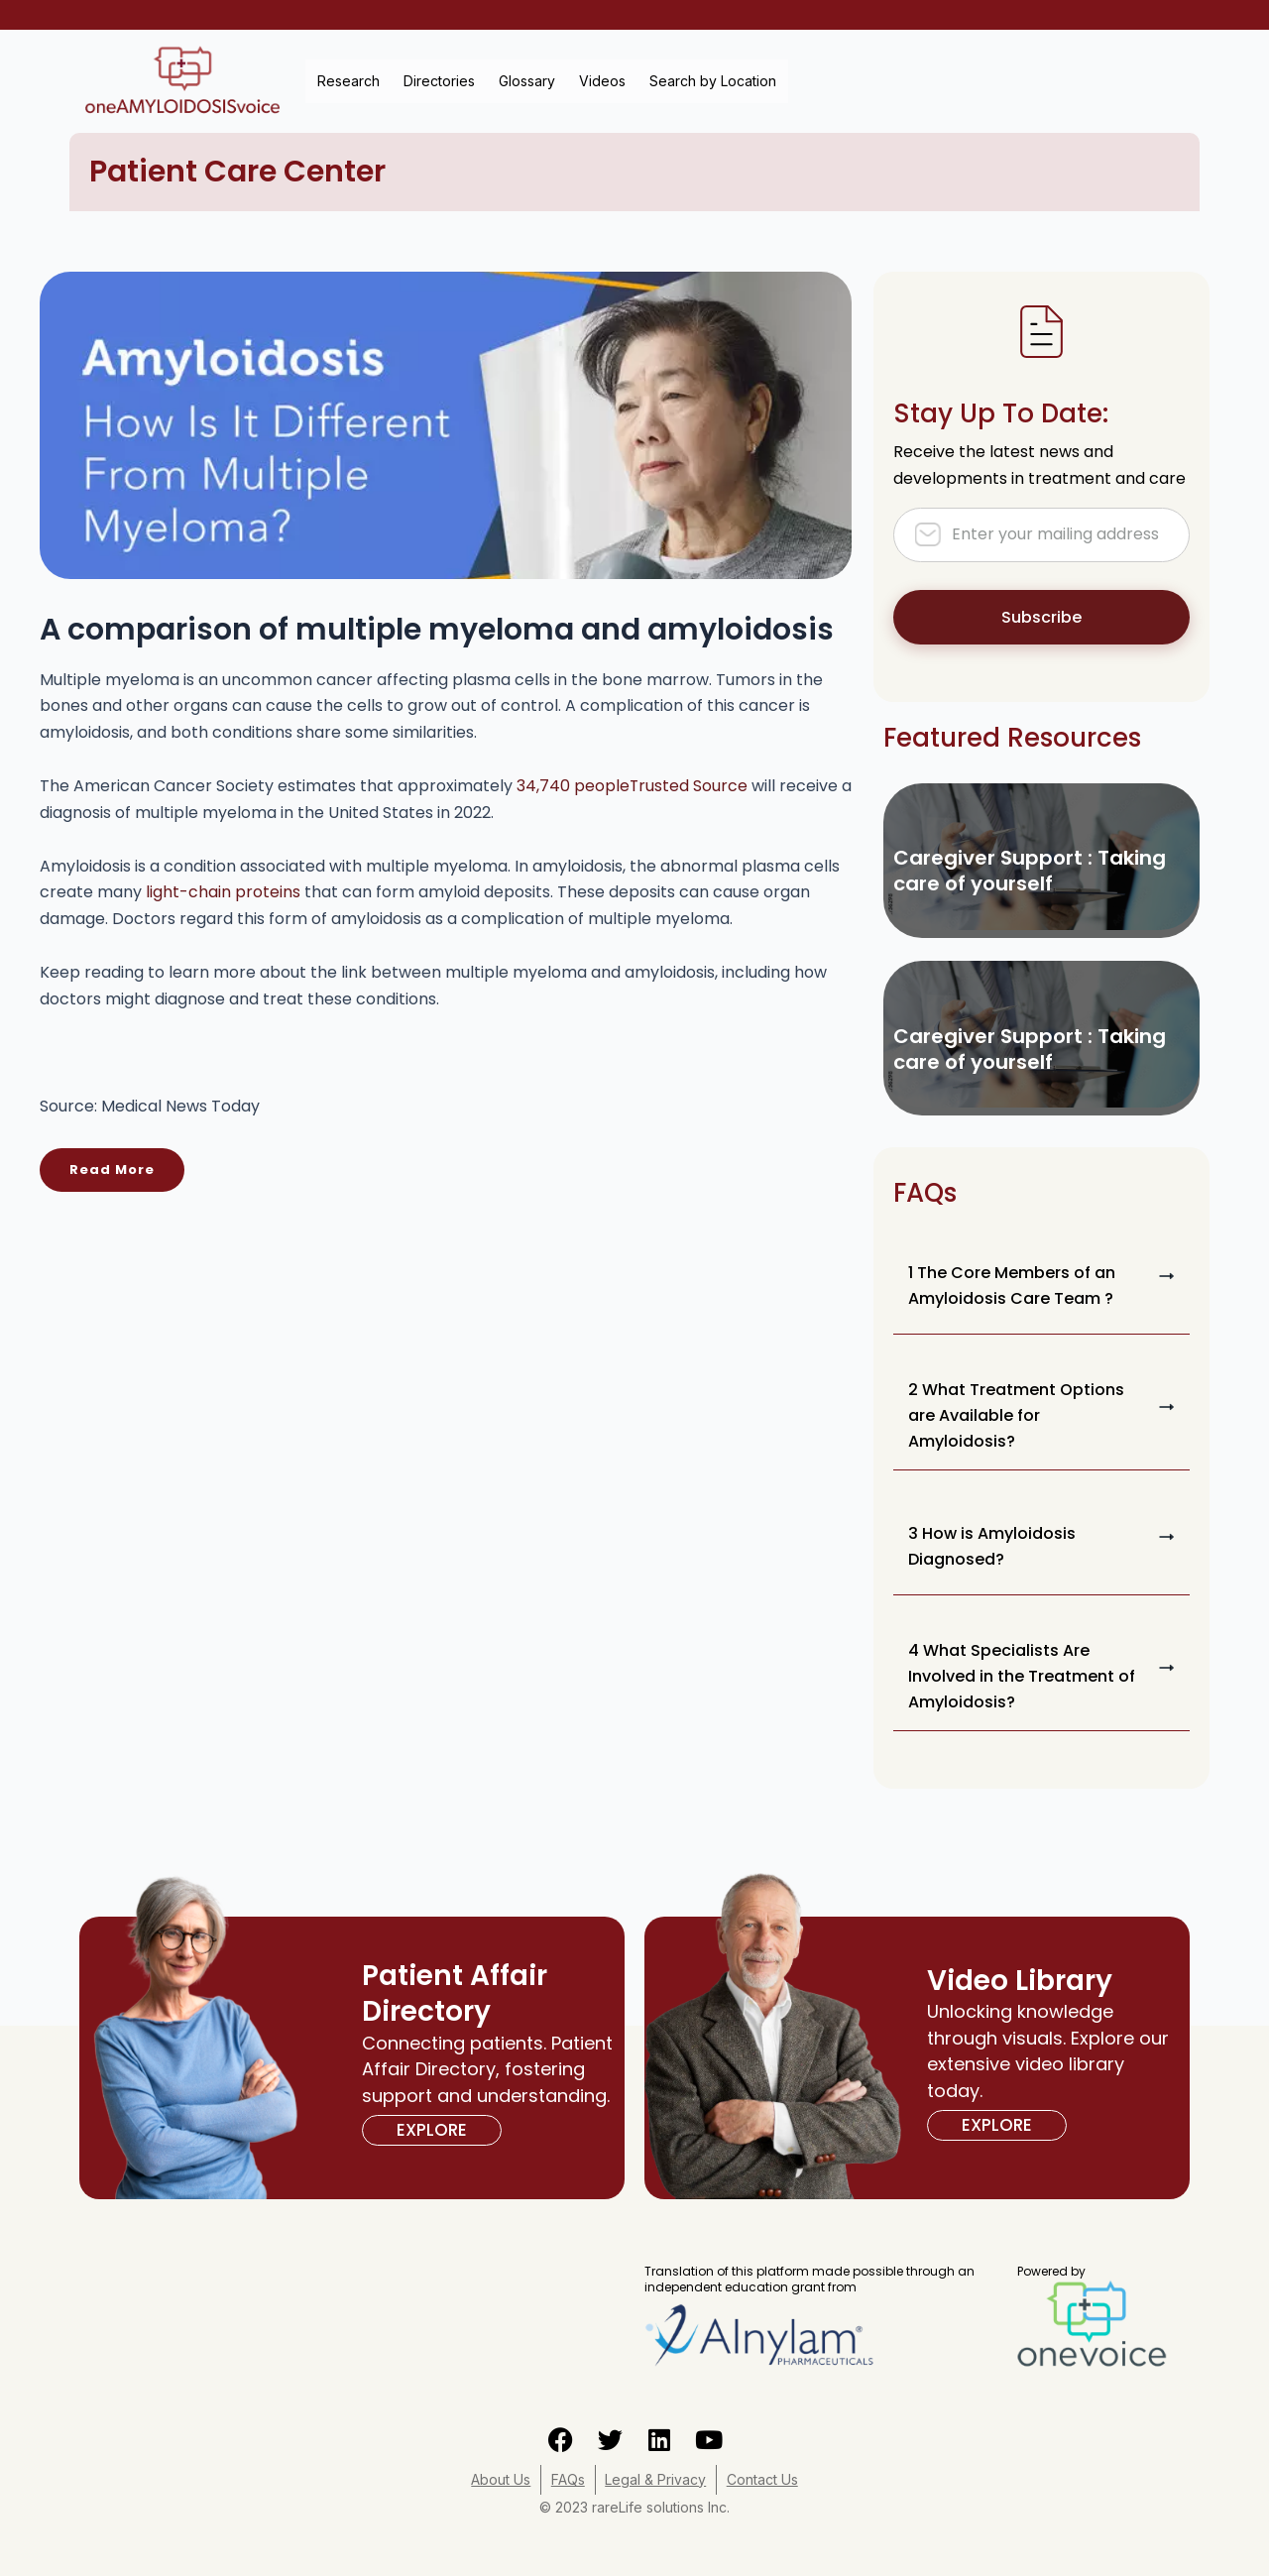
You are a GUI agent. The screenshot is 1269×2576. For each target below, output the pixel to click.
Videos (602, 80)
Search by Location (712, 80)
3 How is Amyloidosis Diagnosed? (992, 1546)
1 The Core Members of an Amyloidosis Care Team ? (1011, 1285)
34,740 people (633, 785)
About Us (500, 2479)
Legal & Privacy (656, 2479)
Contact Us (763, 2479)
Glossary (527, 80)
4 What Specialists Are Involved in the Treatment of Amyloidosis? (1021, 1676)
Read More (112, 1169)
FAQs (568, 2479)
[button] (1041, 1286)
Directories (439, 80)
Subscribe (1041, 617)
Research (348, 80)
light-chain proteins (223, 891)
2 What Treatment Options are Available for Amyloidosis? (1016, 1415)
